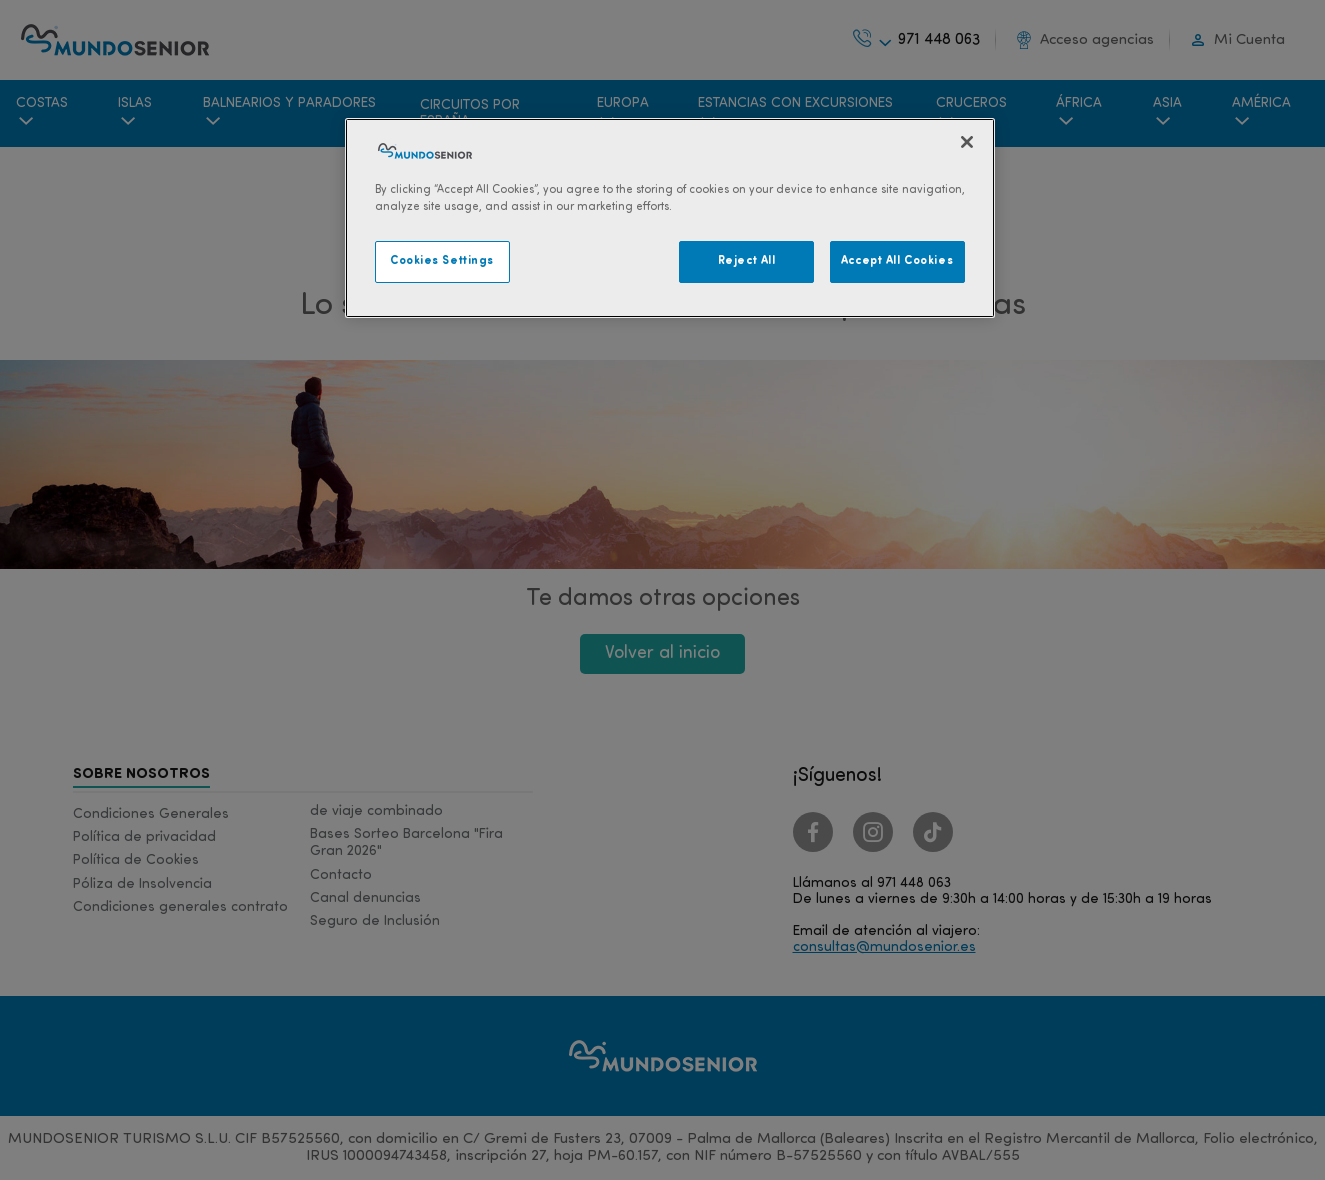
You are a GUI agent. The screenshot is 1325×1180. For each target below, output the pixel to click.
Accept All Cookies (897, 261)
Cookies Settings (442, 261)
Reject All (747, 261)
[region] (670, 218)
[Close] (967, 142)
